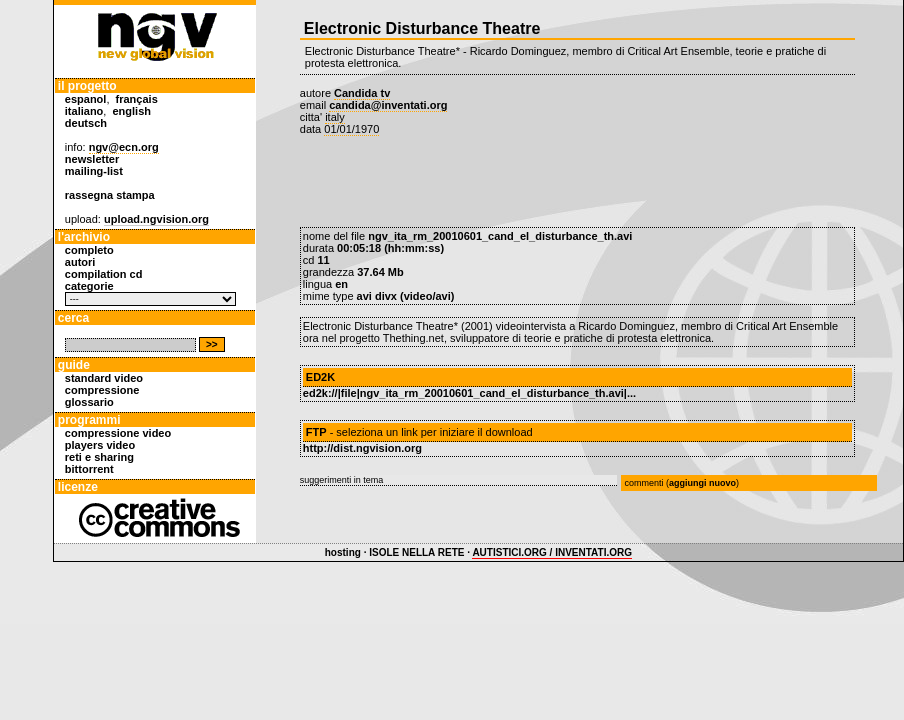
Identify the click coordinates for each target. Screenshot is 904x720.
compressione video (118, 433)
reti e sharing (99, 457)
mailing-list (94, 171)
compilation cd (104, 274)
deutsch (86, 123)
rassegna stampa (110, 195)
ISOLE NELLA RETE (416, 552)
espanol (86, 99)
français (137, 99)
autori (80, 262)
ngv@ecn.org (124, 147)
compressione (102, 390)
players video (100, 445)
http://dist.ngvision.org (362, 448)
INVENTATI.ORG (593, 552)
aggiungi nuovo (702, 483)
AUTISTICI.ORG (509, 552)
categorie (89, 286)
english (132, 111)
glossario (89, 402)
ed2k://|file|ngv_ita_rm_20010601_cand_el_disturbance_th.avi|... (469, 393)
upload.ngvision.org (156, 219)
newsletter (92, 159)
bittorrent (89, 469)
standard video (104, 378)
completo (89, 250)
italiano (84, 111)
